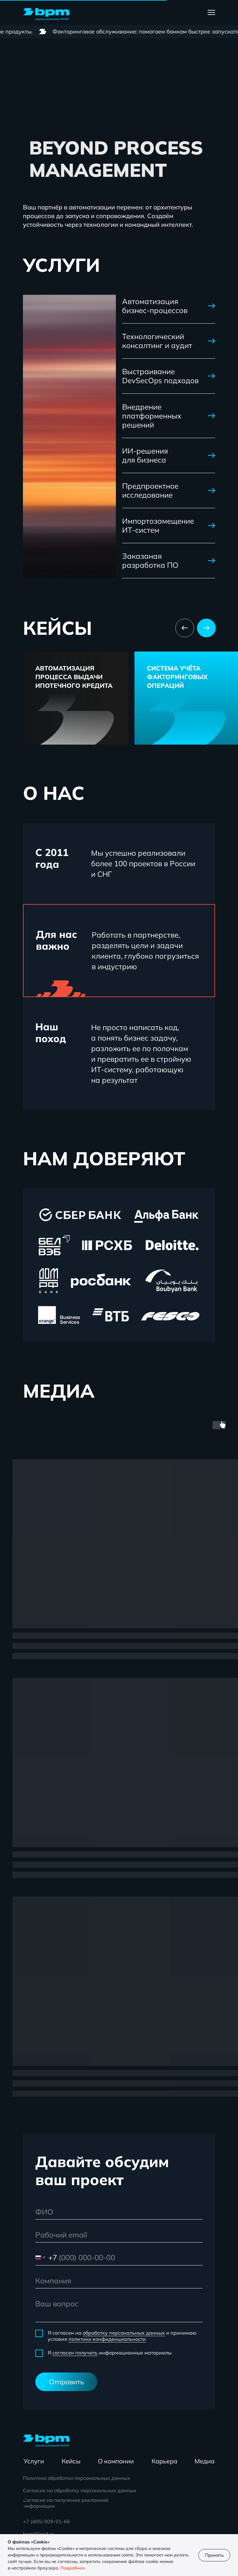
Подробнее (72, 2568)
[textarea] (119, 2309)
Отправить (66, 2381)
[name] (119, 2212)
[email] (119, 2234)
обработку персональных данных (124, 2333)
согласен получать (75, 2353)
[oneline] (119, 2280)
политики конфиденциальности (107, 2339)
